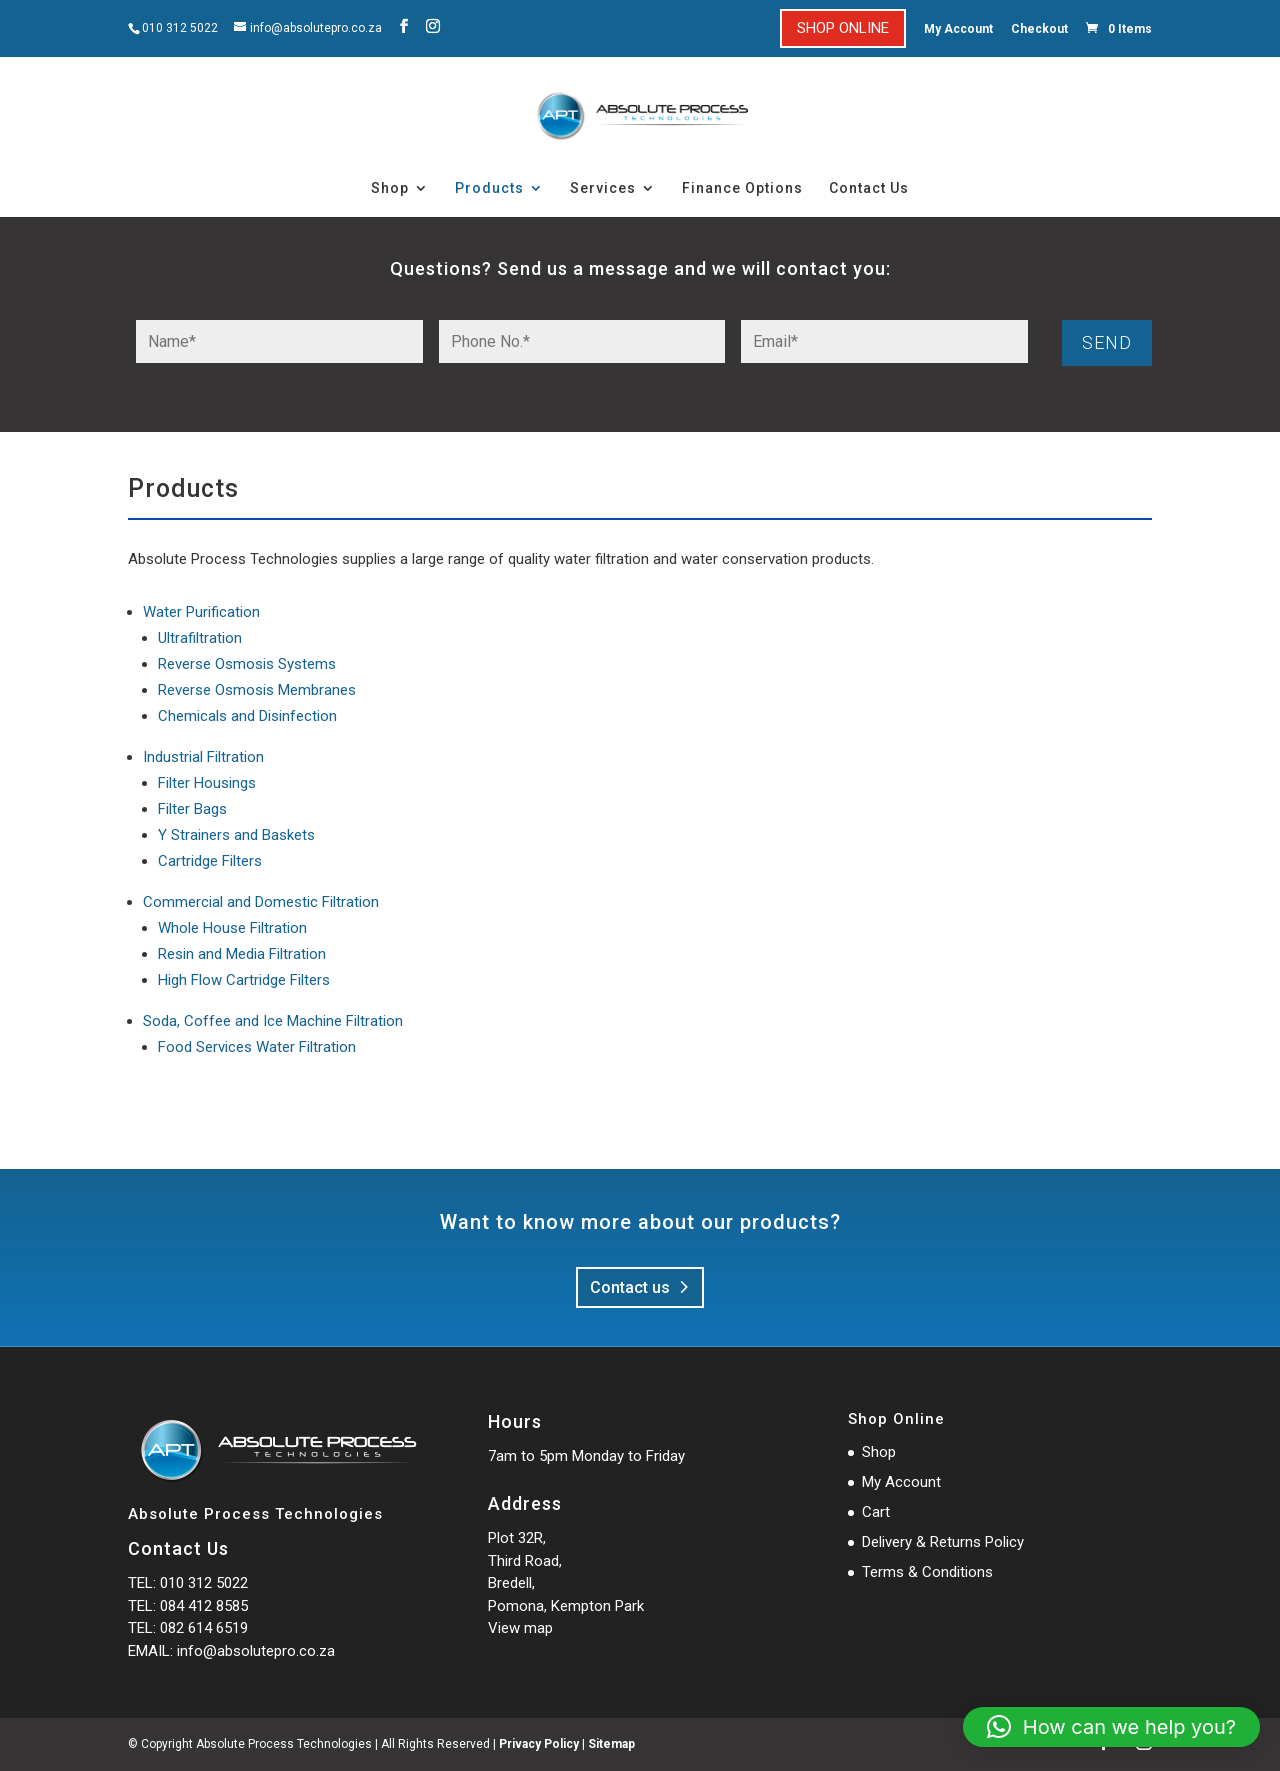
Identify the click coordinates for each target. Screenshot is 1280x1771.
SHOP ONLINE (843, 28)
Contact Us (869, 188)
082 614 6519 (204, 1628)
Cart (876, 1512)
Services (603, 188)
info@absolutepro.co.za (256, 1651)
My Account (958, 29)
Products (489, 188)
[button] (1111, 1727)
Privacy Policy (539, 1744)
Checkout (1039, 29)
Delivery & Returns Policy (943, 1542)
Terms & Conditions (927, 1572)
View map (520, 1628)
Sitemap (611, 1744)
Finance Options (742, 188)
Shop (390, 188)
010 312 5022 (180, 28)
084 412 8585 (204, 1606)
